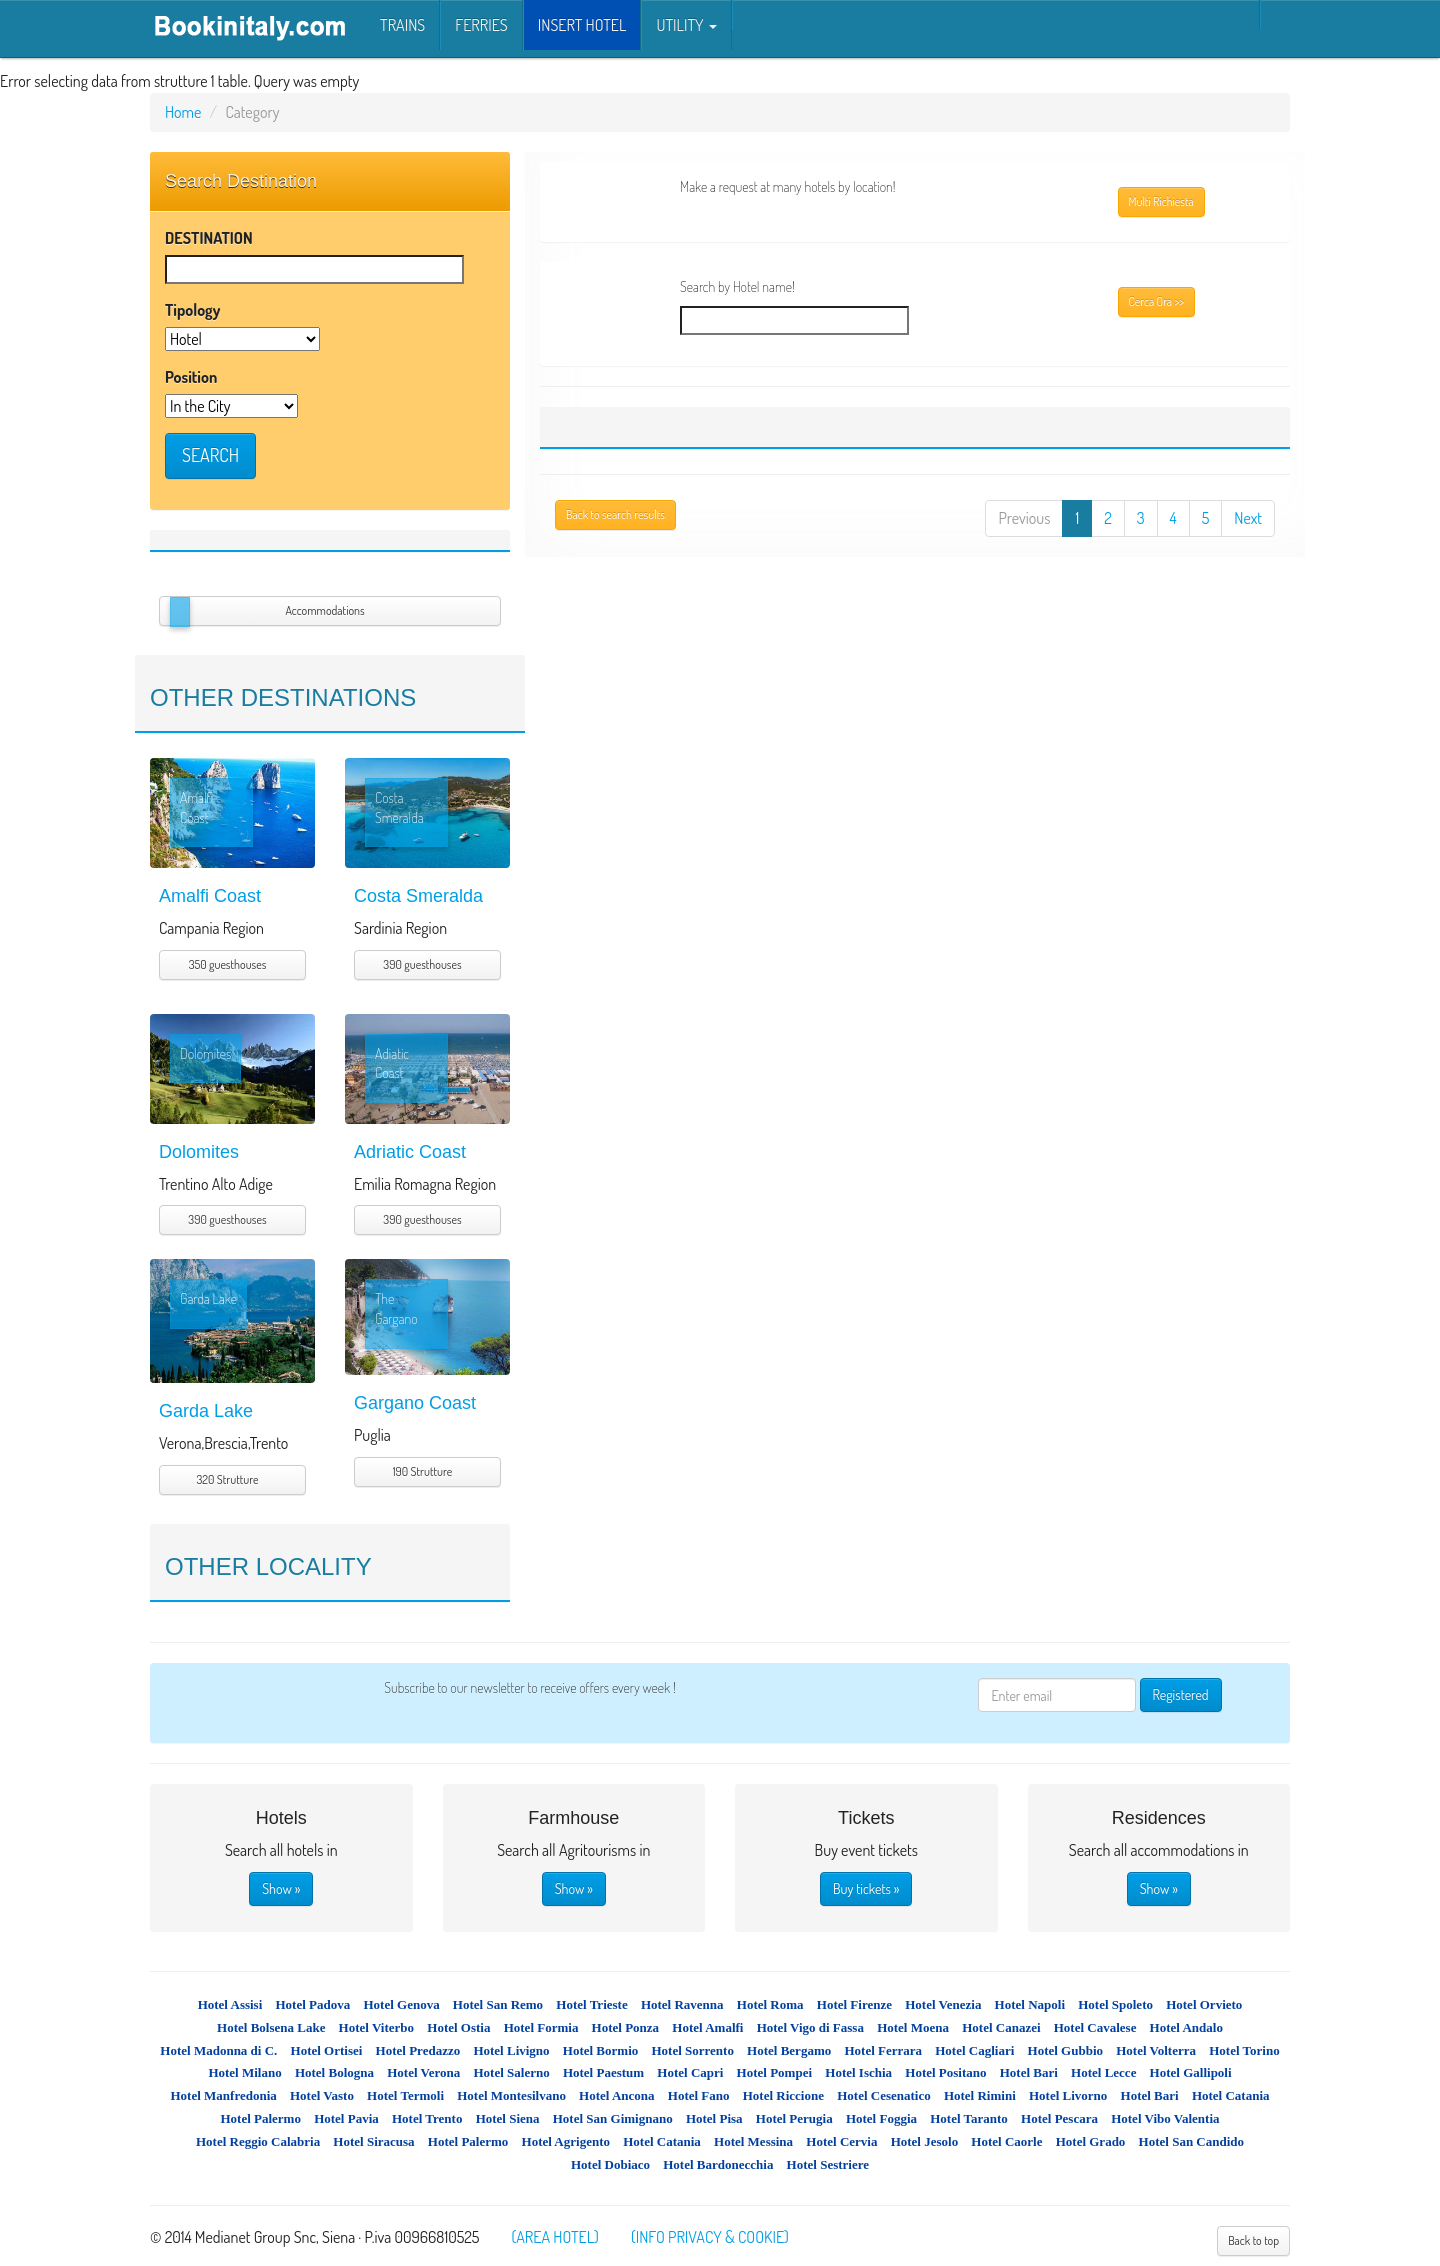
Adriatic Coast (410, 1152)
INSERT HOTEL (582, 25)
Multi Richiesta (1161, 201)
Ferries (481, 25)
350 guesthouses (228, 964)
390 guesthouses (422, 964)
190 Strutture (422, 1471)
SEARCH (210, 455)
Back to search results (615, 514)
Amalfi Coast (210, 896)
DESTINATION (209, 238)
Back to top (1253, 2240)
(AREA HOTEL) (554, 2237)
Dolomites (199, 1152)
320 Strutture (228, 1479)
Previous (1024, 518)
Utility (686, 25)
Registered (1181, 1694)
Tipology (192, 310)
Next (1248, 518)
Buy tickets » (866, 1888)
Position (191, 377)
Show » (281, 1888)
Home (183, 112)
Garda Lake (206, 1411)
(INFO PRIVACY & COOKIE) (710, 2237)
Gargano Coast (415, 1403)
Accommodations (324, 610)
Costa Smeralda (418, 896)
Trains (402, 25)
